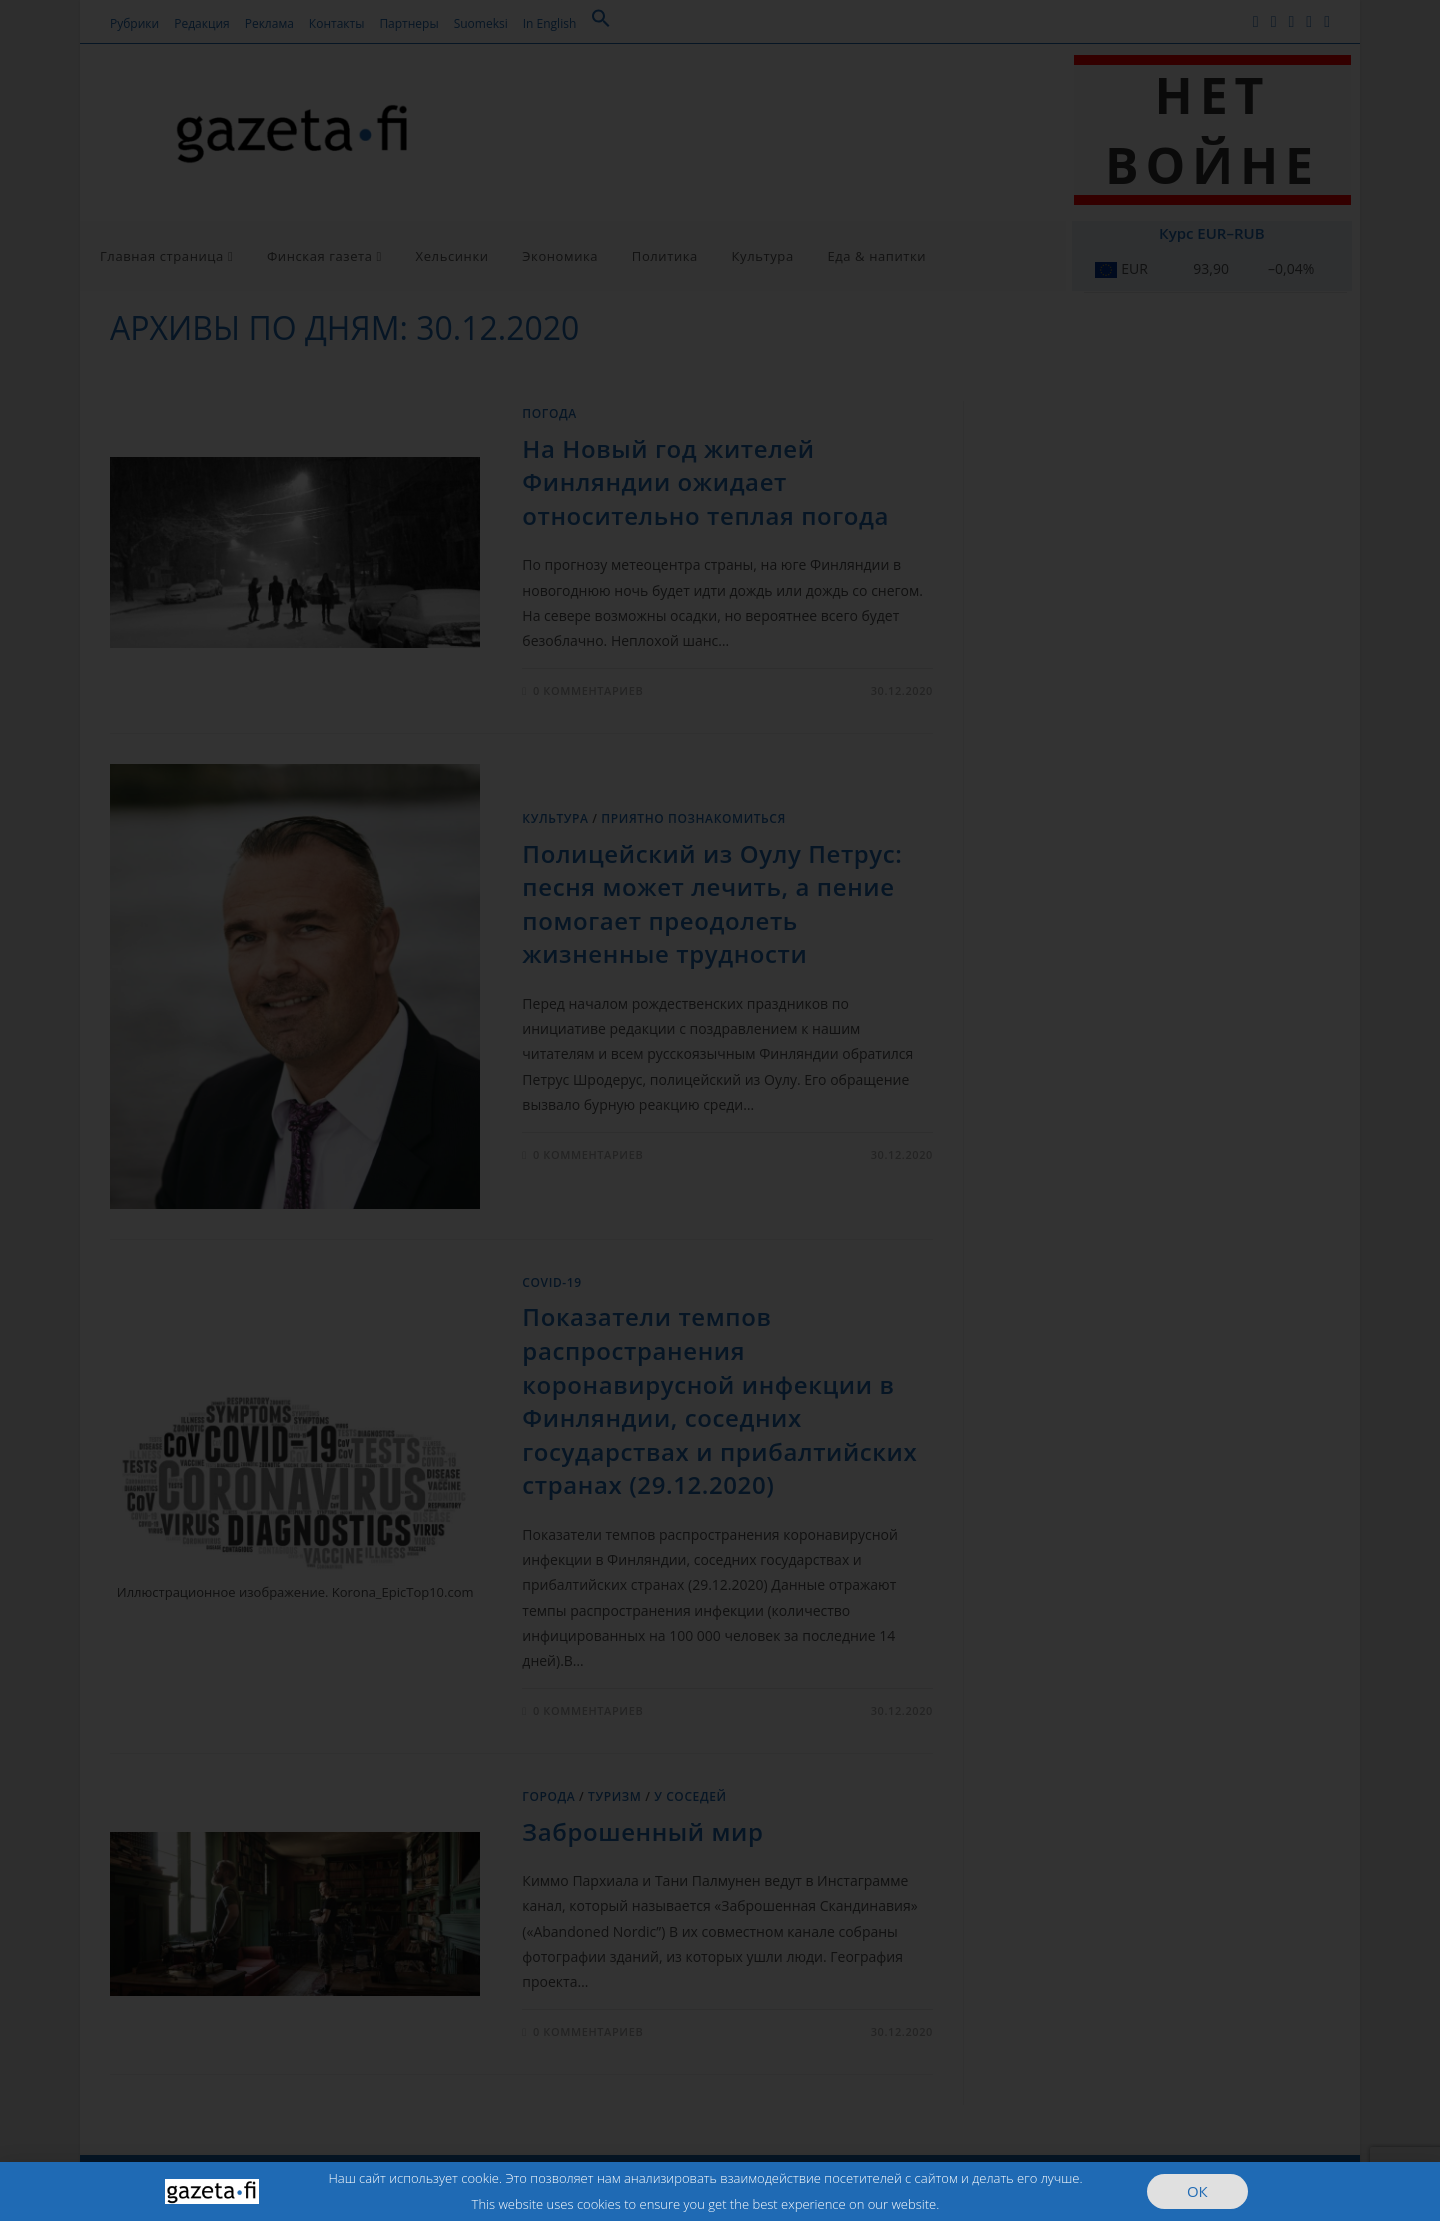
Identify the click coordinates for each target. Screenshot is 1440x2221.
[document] (720, 1110)
